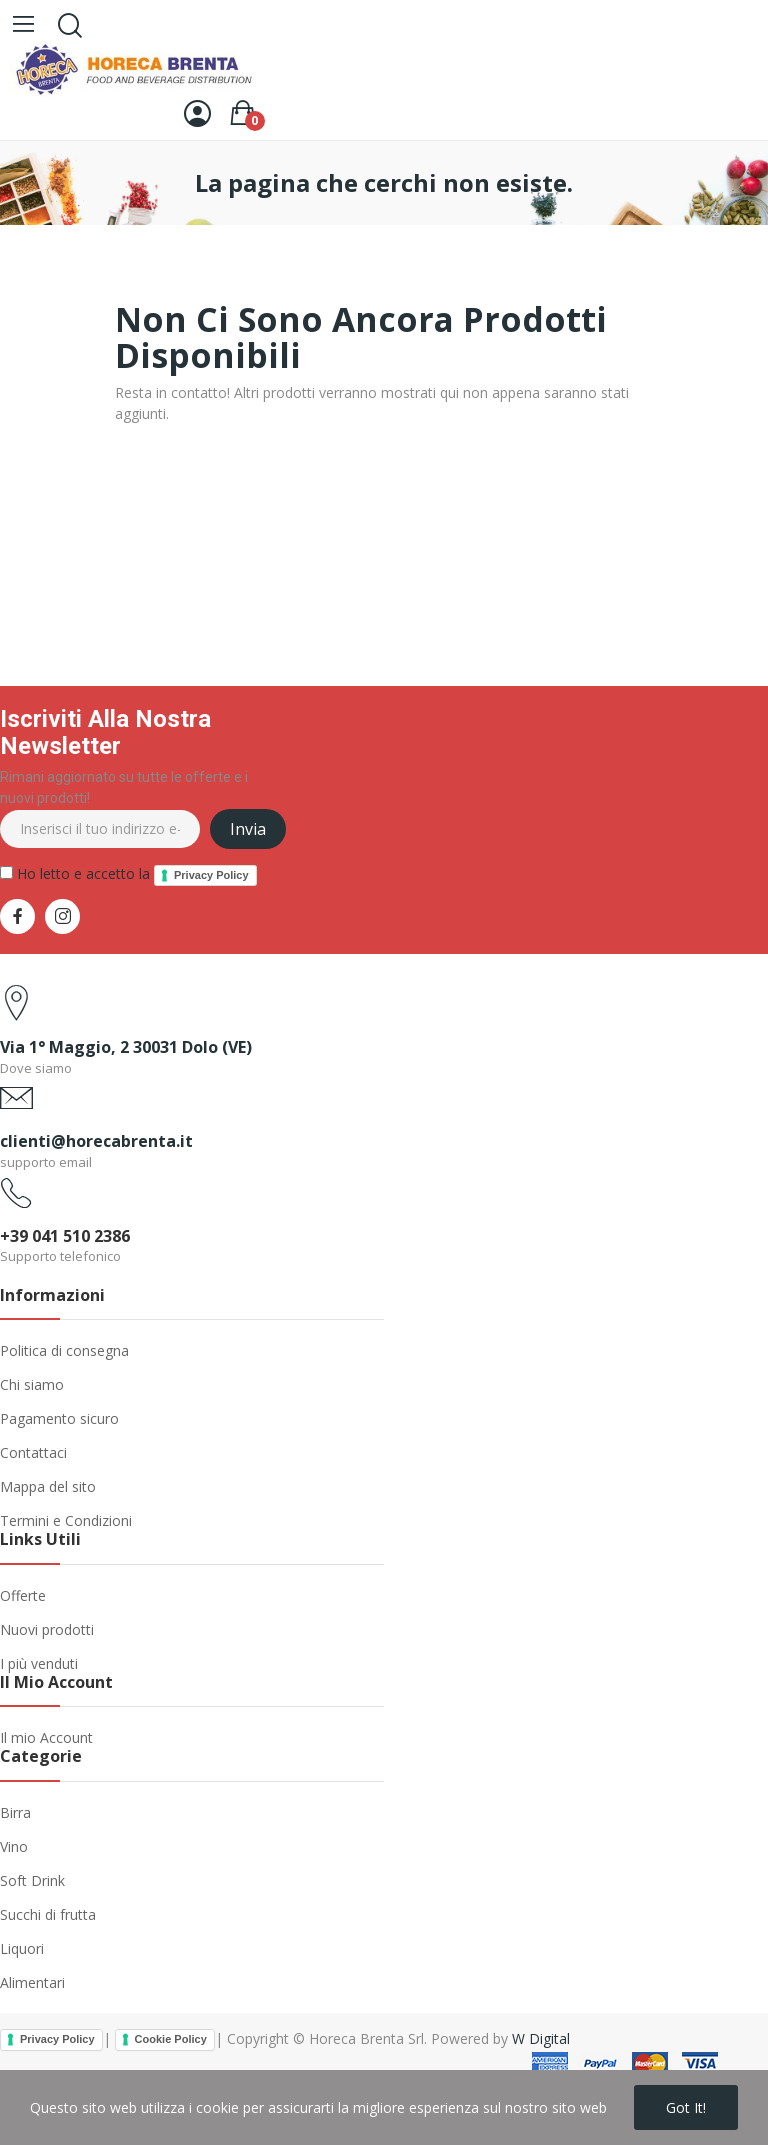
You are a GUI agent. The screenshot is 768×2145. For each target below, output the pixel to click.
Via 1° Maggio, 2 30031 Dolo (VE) (126, 1047)
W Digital (541, 2038)
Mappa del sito (48, 1486)
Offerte (23, 1595)
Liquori (22, 1948)
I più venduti (39, 1663)
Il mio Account (46, 1737)
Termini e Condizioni (66, 1520)
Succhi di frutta (48, 1914)
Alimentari (32, 1982)
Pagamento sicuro (59, 1418)
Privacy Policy (211, 875)
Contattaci (33, 1452)
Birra (15, 1812)
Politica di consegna (64, 1350)
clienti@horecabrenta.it (96, 1141)
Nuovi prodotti (47, 1629)
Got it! (686, 2107)
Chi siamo (32, 1384)
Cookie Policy (171, 2039)
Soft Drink (32, 1880)
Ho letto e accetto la (128, 875)
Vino (14, 1846)
